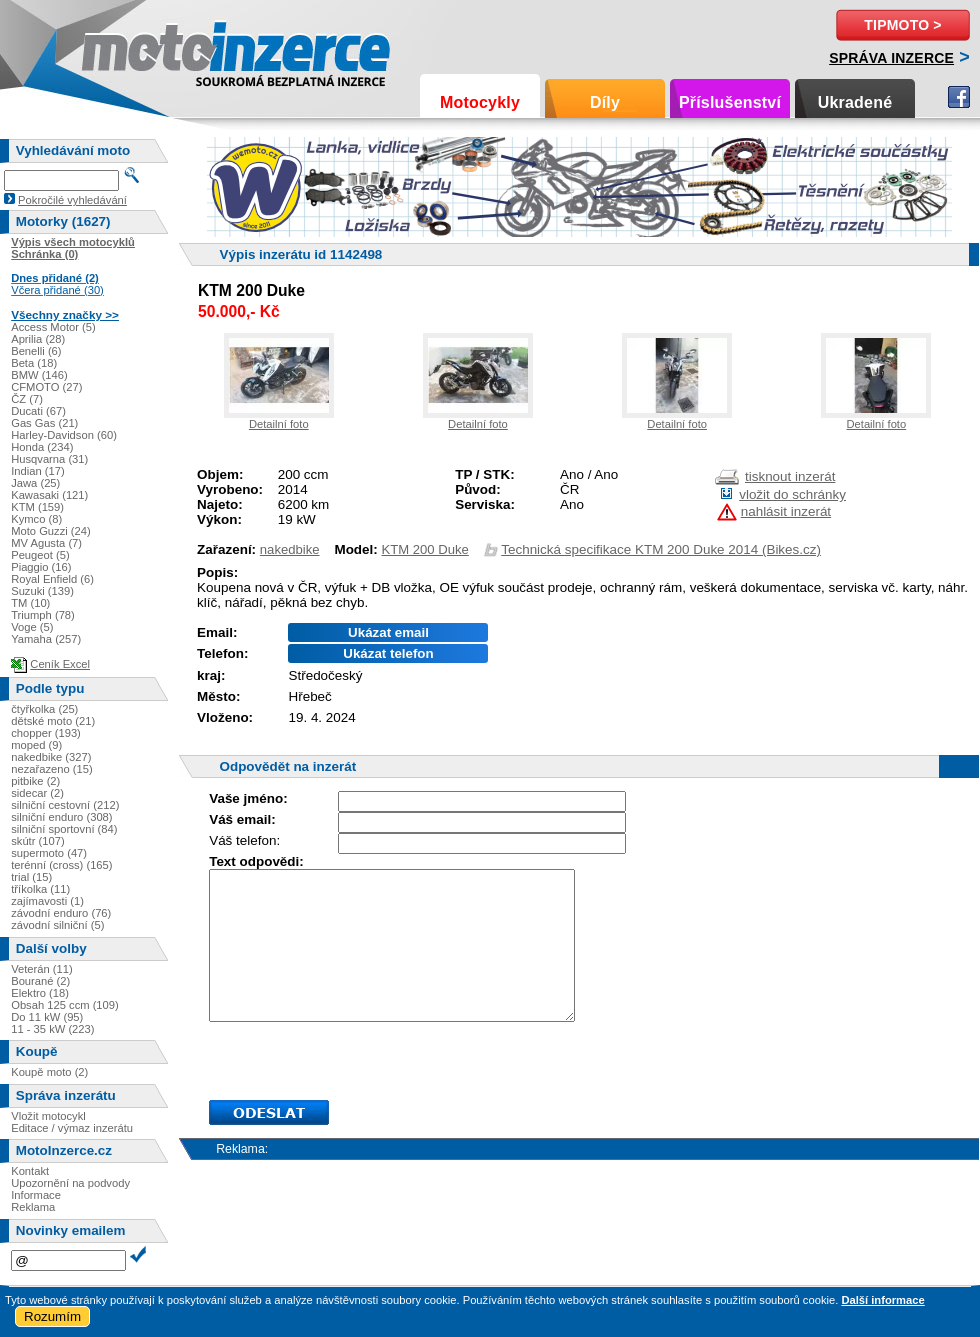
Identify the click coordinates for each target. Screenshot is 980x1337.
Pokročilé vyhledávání (72, 200)
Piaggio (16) (41, 567)
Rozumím (52, 1316)
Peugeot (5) (40, 555)
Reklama (33, 1207)
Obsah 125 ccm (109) (65, 1005)
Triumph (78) (43, 615)
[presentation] (361, 1061)
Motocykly (480, 102)
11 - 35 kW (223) (52, 1029)
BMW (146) (39, 375)
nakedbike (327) (51, 757)
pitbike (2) (35, 781)
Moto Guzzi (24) (51, 531)
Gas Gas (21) (44, 423)
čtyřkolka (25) (44, 709)
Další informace (882, 1300)
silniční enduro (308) (61, 817)
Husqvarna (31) (49, 459)
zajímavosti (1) (47, 901)
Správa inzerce (891, 58)
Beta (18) (34, 363)
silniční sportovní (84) (64, 829)
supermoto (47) (49, 853)
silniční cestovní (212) (65, 805)
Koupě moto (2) (49, 1072)
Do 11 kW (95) (47, 1017)
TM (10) (30, 603)
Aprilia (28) (38, 339)
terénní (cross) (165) (61, 865)
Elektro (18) (40, 993)
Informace (36, 1195)
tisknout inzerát (790, 476)
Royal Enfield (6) (52, 579)
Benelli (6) (36, 351)
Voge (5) (32, 627)
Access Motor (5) (53, 327)
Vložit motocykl (48, 1116)
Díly (605, 102)
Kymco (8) (36, 519)
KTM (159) (37, 507)
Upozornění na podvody (70, 1183)
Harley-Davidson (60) (64, 435)
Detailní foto (279, 424)
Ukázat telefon (388, 653)
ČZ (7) (27, 399)
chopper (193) (46, 733)
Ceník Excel (60, 664)
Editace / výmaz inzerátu (72, 1128)
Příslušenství (730, 102)
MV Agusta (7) (46, 543)
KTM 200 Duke (425, 549)
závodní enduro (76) (61, 913)
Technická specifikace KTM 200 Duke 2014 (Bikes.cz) (661, 549)
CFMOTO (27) (46, 387)
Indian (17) (38, 471)
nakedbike (290, 549)
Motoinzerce (124, 49)
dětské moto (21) (53, 721)
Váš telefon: (244, 840)
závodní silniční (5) (57, 925)
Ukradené (855, 102)
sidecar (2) (37, 793)
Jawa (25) (35, 483)
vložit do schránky (792, 494)
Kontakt (30, 1171)
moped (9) (36, 745)
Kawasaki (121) (49, 495)
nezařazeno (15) (51, 769)
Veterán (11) (42, 969)
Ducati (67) (38, 411)
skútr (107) (37, 841)
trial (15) (31, 877)
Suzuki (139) (42, 591)
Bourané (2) (40, 981)
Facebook (959, 97)
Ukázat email (388, 632)
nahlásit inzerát (786, 511)
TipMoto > (902, 25)
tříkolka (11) (40, 889)
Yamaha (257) (46, 639)
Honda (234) (42, 447)
